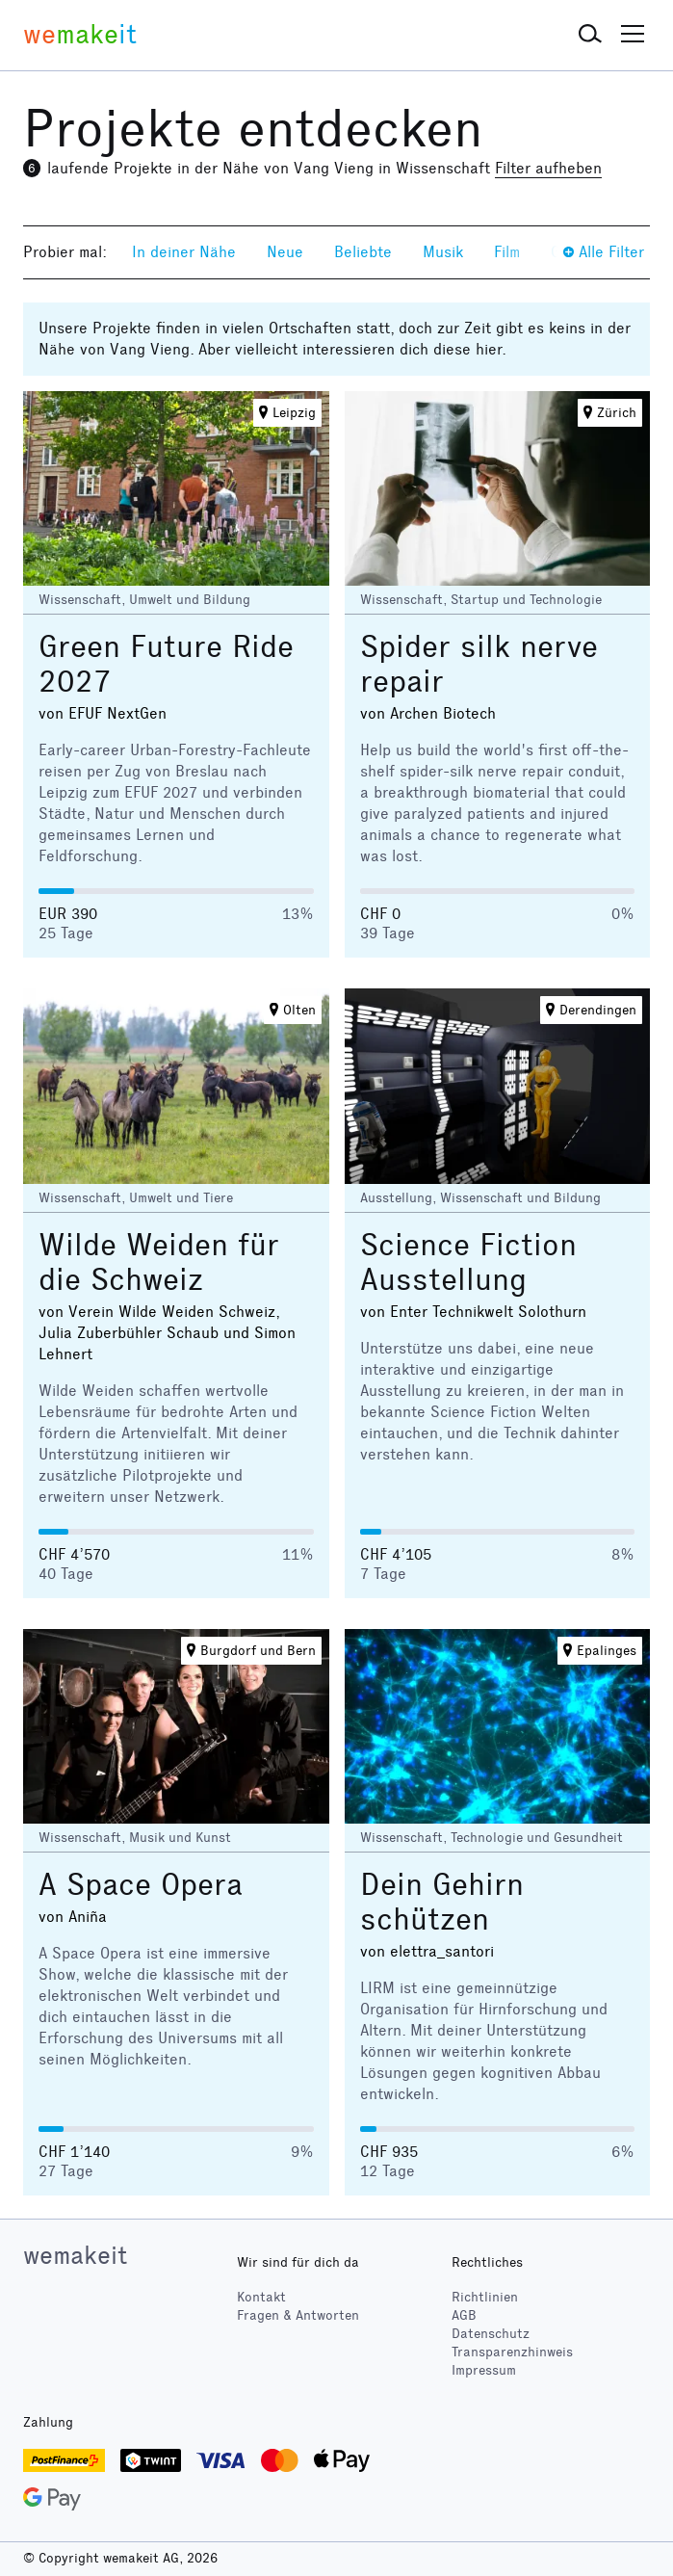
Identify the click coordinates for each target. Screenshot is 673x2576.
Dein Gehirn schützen (442, 1902)
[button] (590, 34)
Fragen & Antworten (298, 2315)
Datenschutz (491, 2334)
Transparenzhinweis (512, 2352)
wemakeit (75, 2255)
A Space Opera (141, 1885)
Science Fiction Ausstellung (468, 1262)
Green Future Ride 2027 (166, 664)
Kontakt (261, 2297)
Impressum (484, 2370)
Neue (285, 252)
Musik (443, 252)
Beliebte (363, 252)
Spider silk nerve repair (479, 664)
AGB (464, 2315)
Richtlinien (485, 2297)
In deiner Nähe (184, 252)
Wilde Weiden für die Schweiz (159, 1262)
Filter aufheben (548, 168)
